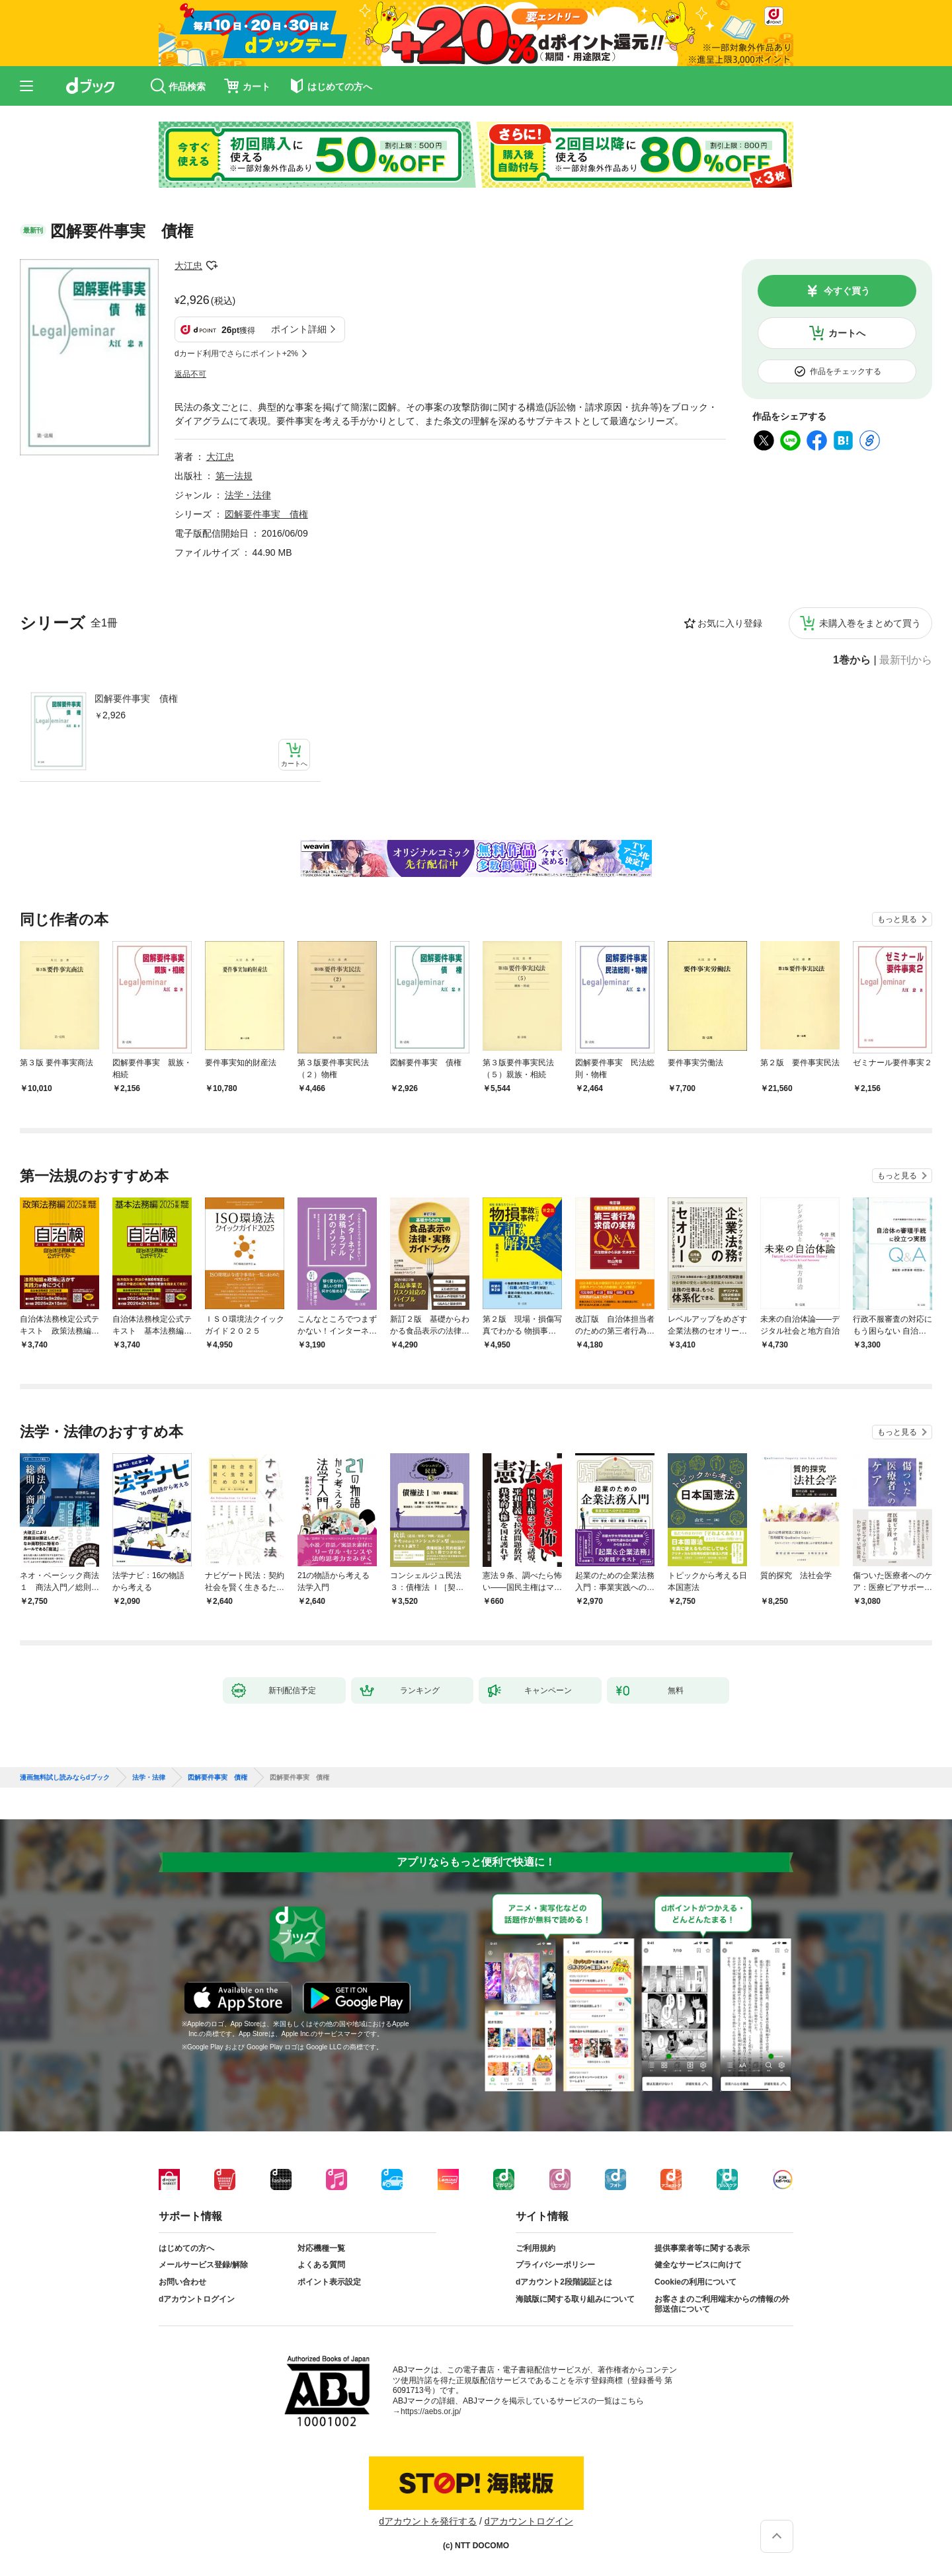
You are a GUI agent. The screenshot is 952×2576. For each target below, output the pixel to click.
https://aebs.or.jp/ (431, 2411)
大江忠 (188, 265)
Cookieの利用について (695, 2282)
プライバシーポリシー (555, 2264)
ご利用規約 (535, 2248)
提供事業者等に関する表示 (702, 2248)
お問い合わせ (182, 2282)
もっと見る (897, 919)
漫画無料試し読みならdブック (65, 1777)
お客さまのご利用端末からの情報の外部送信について (721, 2304)
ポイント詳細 (299, 329)
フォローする (211, 265)
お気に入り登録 (729, 623)
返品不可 (190, 374)
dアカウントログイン (197, 2299)
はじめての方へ (186, 2248)
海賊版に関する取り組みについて (575, 2299)
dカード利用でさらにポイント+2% (236, 353)
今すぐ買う (847, 290)
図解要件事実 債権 (136, 698)
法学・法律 (248, 495)
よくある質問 (321, 2264)
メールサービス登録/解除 (203, 2264)
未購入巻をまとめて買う (870, 623)
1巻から (852, 660)
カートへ (846, 333)
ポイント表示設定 (329, 2282)
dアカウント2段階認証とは (564, 2282)
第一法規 (234, 476)
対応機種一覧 (321, 2248)
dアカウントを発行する (428, 2521)
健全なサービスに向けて (698, 2264)
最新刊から (905, 660)
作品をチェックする (845, 371)
